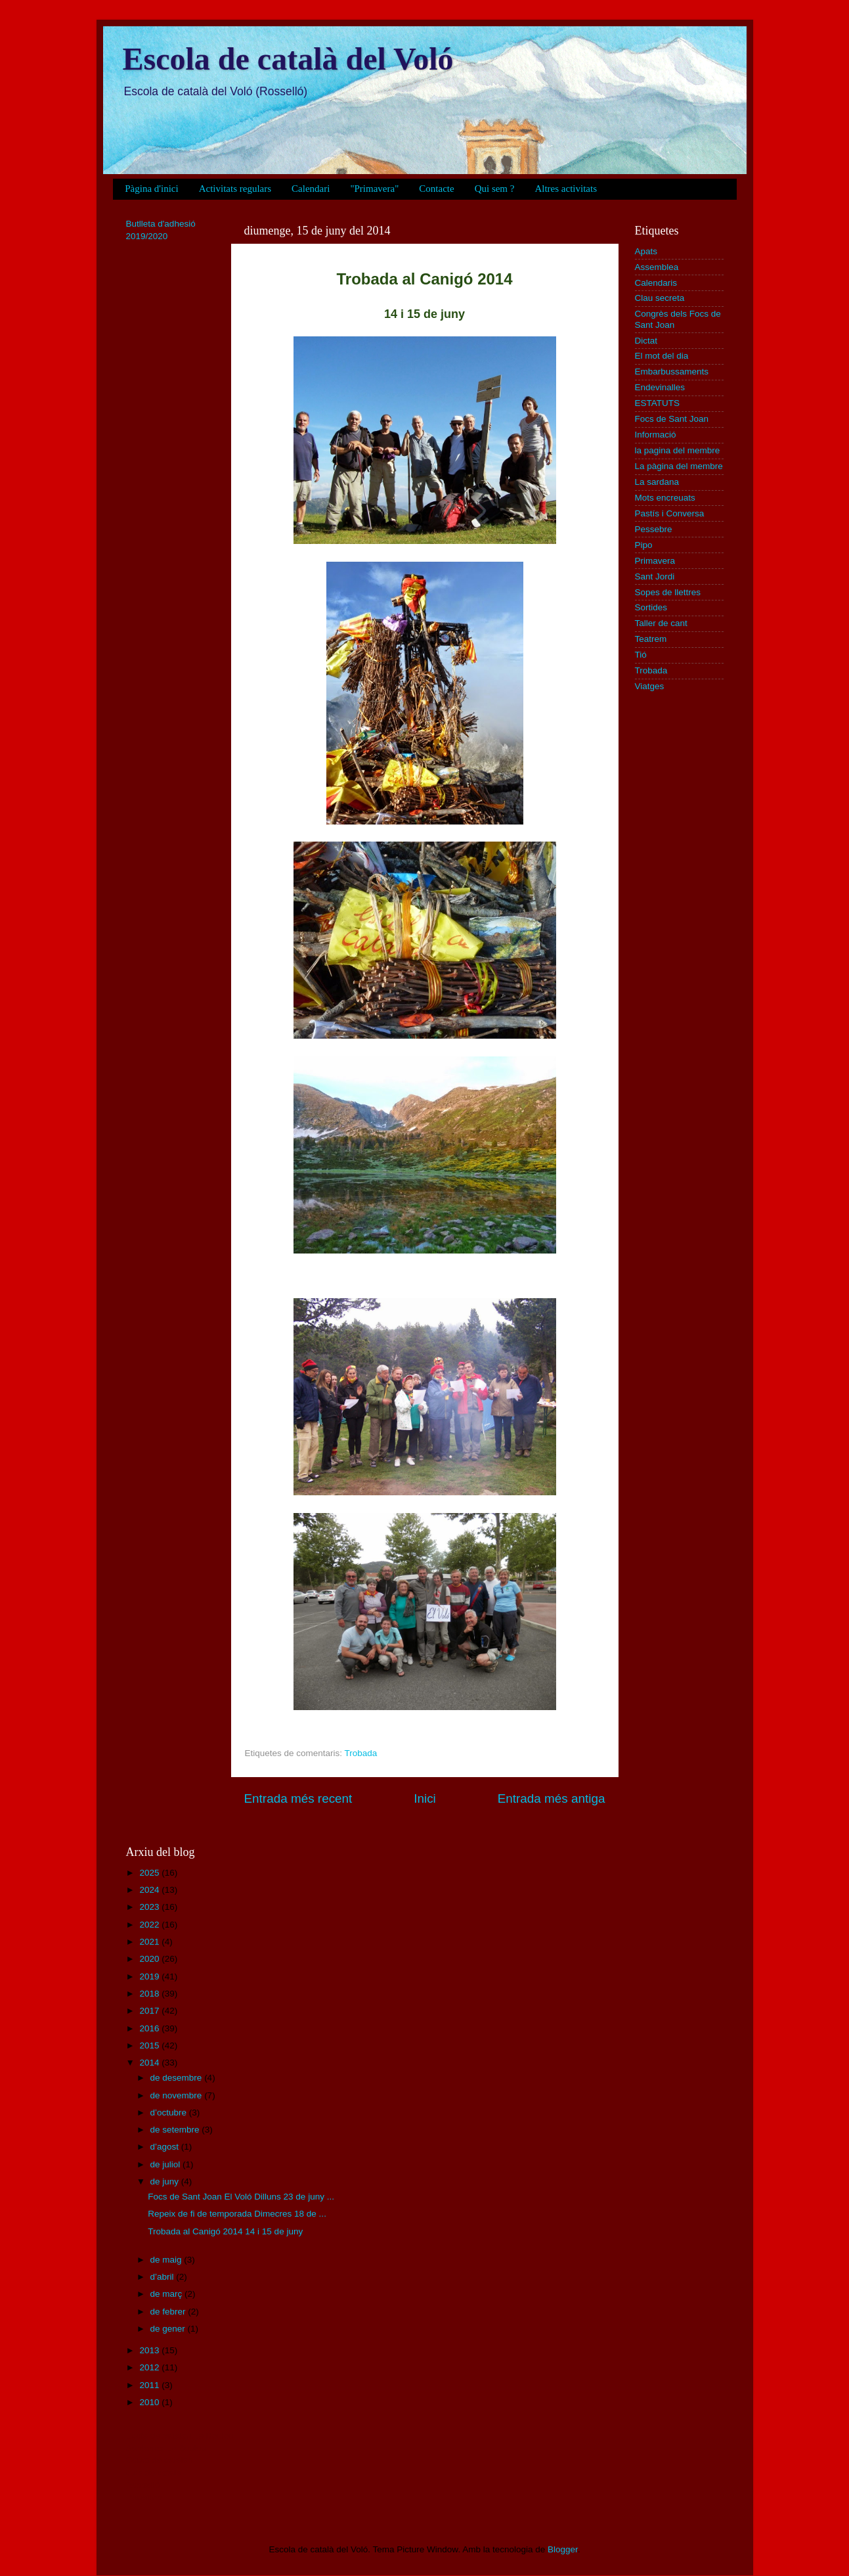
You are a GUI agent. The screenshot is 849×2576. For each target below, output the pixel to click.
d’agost (165, 2147)
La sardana (657, 482)
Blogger (563, 2549)
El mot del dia (662, 356)
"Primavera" (374, 188)
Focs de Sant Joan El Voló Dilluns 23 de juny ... (241, 2197)
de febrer (169, 2311)
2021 (150, 1942)
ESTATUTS (657, 403)
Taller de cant (661, 623)
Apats (646, 251)
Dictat (646, 341)
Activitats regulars (235, 188)
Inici (425, 1798)
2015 (150, 2045)
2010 (150, 2402)
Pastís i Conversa (670, 513)
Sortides (651, 607)
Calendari (311, 188)
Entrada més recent (298, 1798)
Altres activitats (565, 188)
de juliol (166, 2164)
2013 (150, 2350)
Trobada (361, 1753)
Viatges (649, 686)
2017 (150, 2011)
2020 (150, 1959)
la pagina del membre (677, 450)
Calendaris (656, 283)
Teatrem (651, 639)
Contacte (436, 188)
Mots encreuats (665, 498)
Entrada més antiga (551, 1798)
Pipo (644, 545)
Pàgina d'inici (151, 188)
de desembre (177, 2078)
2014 (150, 2063)
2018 (150, 1994)
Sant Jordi (655, 576)
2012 (150, 2367)
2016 (150, 2028)
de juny (165, 2181)
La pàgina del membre (679, 466)
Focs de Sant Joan (672, 419)
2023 (150, 1907)
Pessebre (653, 529)
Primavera (655, 561)
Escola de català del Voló (288, 58)
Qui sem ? (495, 188)
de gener (169, 2329)
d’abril (163, 2277)
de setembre (176, 2130)
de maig (167, 2260)
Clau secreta (660, 298)
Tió (641, 655)
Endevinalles (660, 387)
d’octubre (169, 2112)
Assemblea (657, 267)
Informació (655, 435)
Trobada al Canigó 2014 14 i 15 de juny (225, 2231)
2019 (150, 1976)
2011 (150, 2385)
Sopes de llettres (668, 592)
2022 (150, 1925)
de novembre (177, 2095)
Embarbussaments (672, 371)
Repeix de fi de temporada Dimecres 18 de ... (237, 2214)
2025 (150, 1873)
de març (167, 2294)
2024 (150, 1890)
